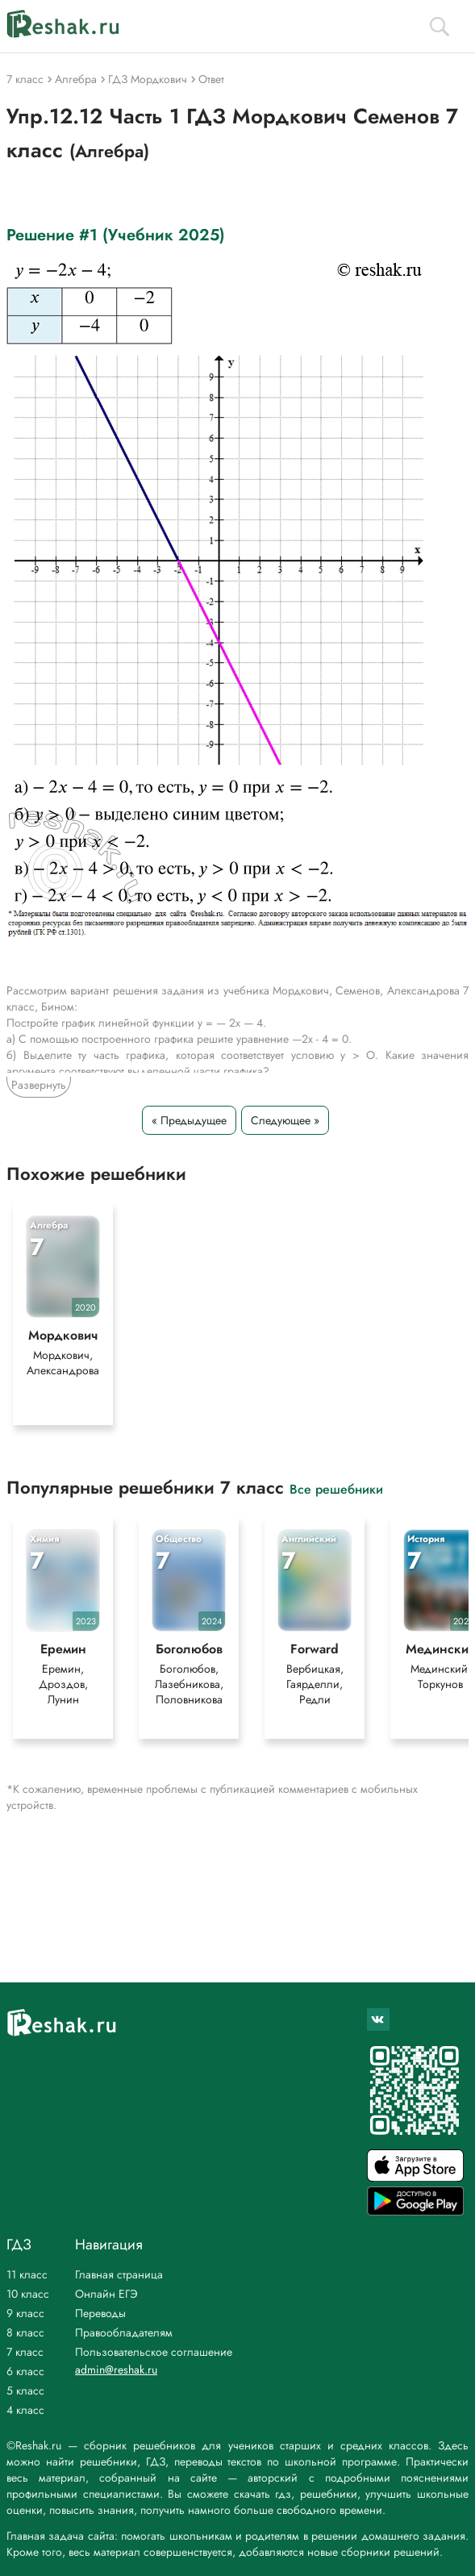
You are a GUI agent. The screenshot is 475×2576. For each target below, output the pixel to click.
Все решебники (336, 1488)
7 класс (25, 2352)
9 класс (25, 2313)
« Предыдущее (189, 1120)
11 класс (27, 2274)
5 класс (25, 2390)
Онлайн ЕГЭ (106, 2294)
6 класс (25, 2371)
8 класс (25, 2332)
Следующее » (285, 1120)
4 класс (25, 2410)
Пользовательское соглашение (153, 2352)
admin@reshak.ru (116, 2369)
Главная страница (119, 2274)
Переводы (100, 2313)
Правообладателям (124, 2332)
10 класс (27, 2294)
